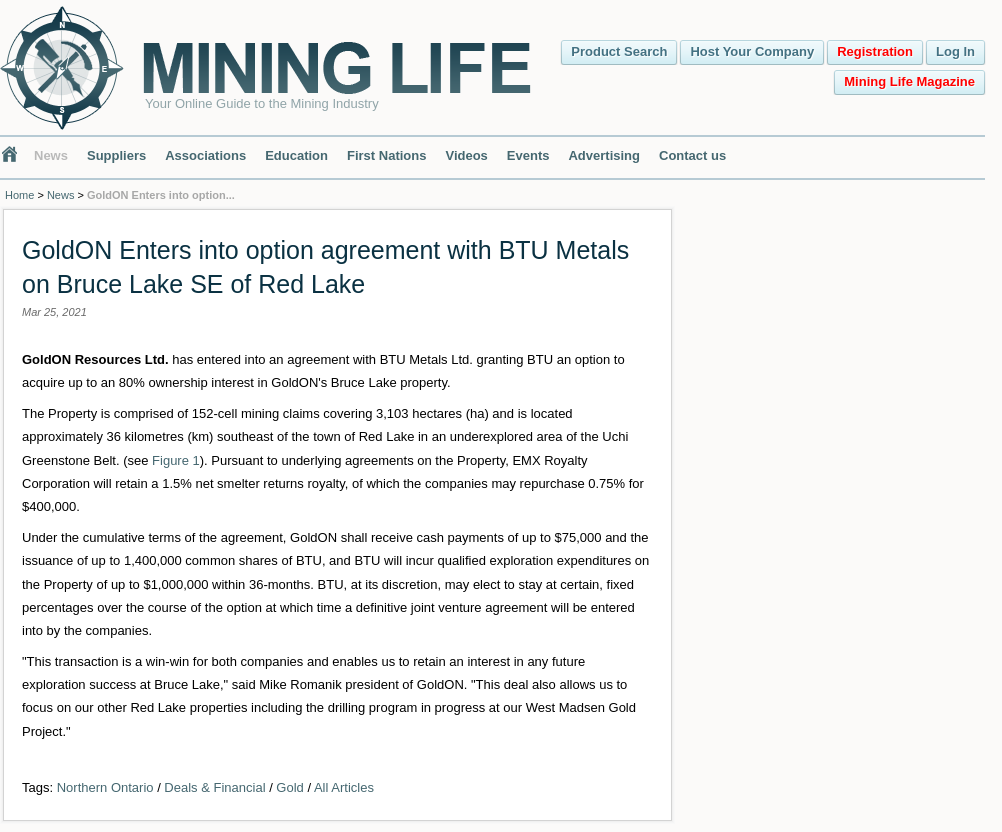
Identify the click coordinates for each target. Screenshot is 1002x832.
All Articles (344, 787)
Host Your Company (752, 51)
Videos (466, 155)
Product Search (619, 51)
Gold (289, 787)
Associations (205, 155)
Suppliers (116, 155)
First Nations (386, 155)
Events (528, 155)
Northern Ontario (105, 787)
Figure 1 (176, 460)
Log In (955, 51)
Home (19, 195)
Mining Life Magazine (909, 81)
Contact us (692, 155)
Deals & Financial (214, 787)
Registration (875, 51)
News (51, 155)
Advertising (604, 155)
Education (296, 155)
